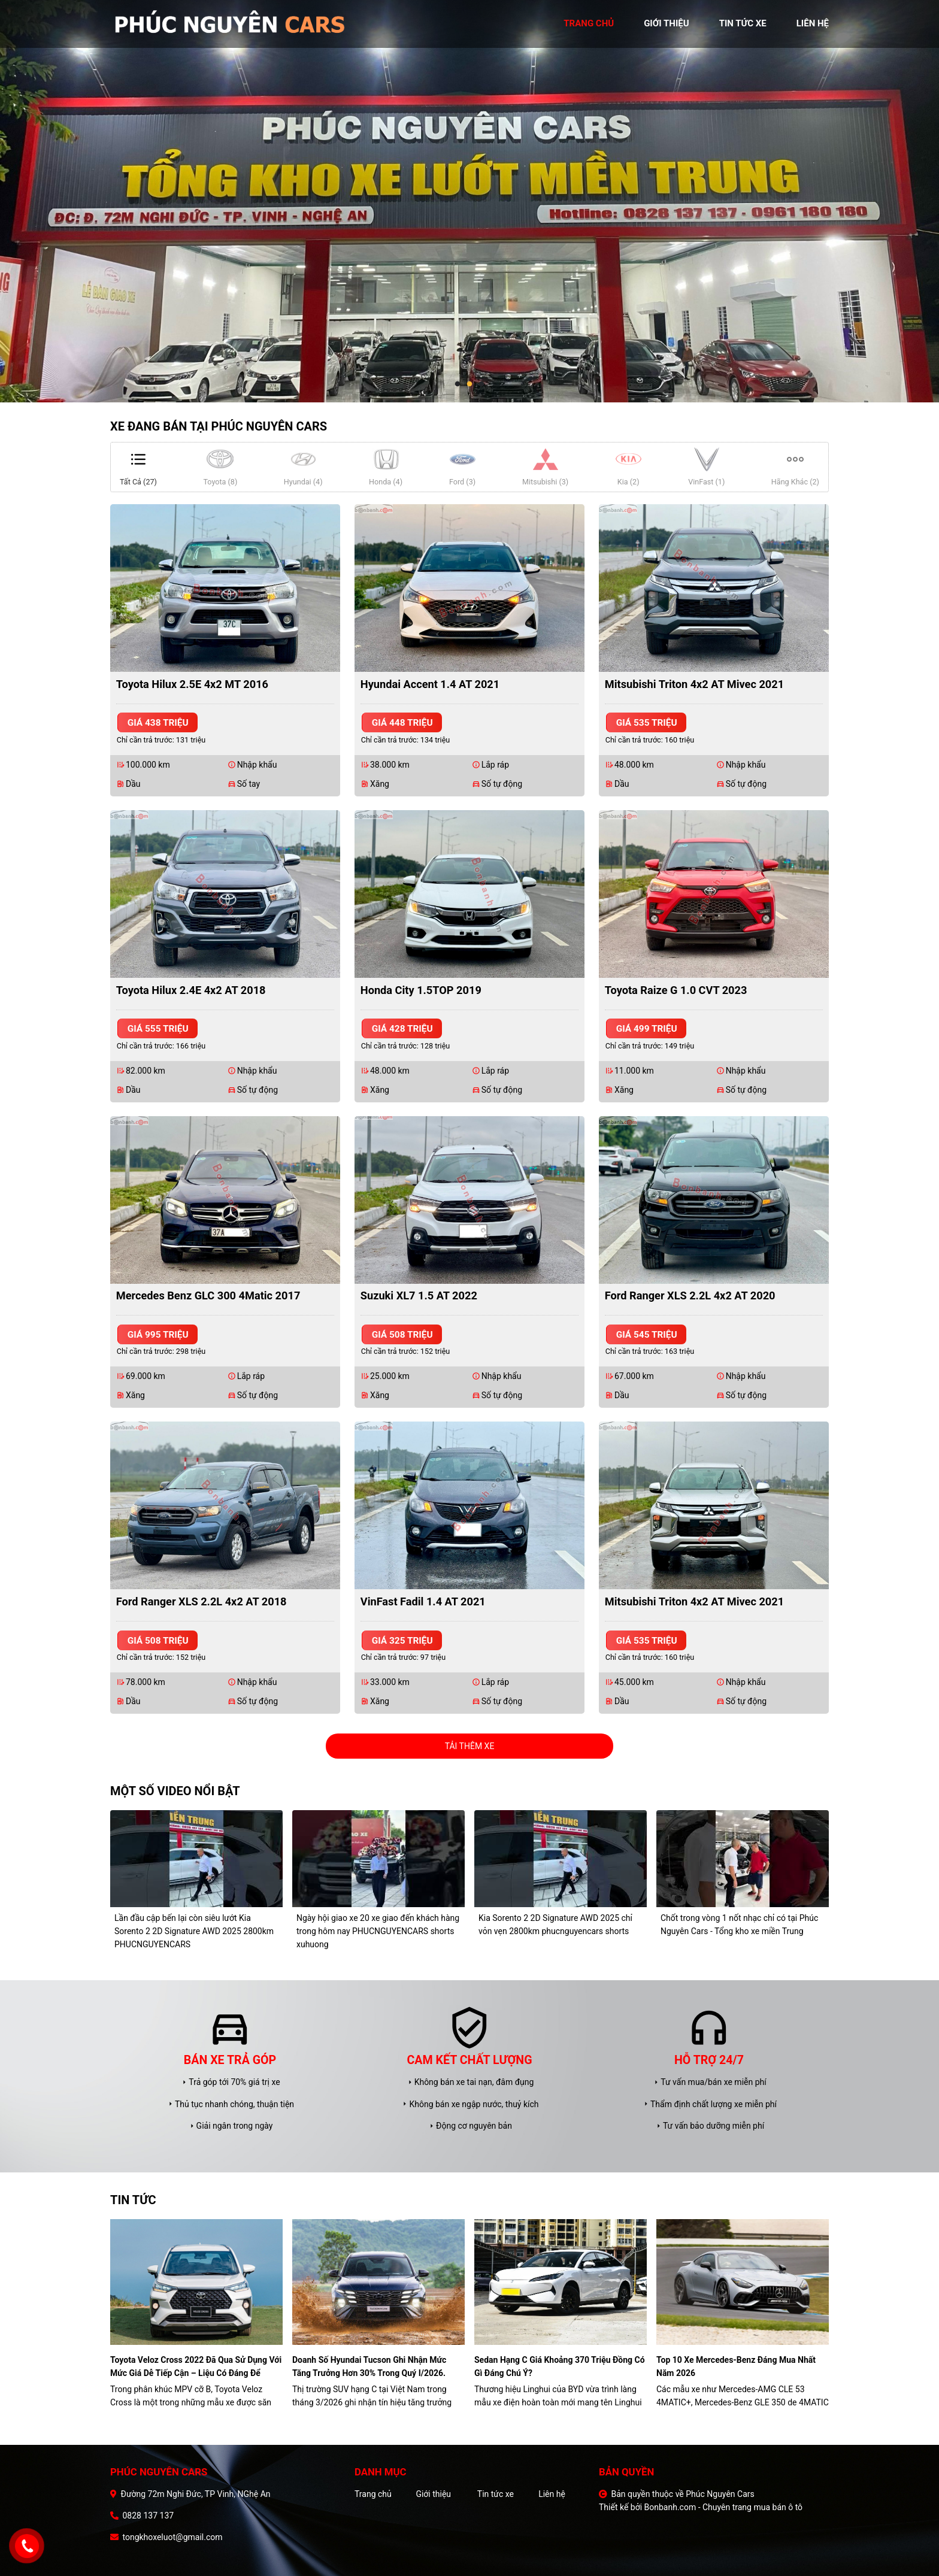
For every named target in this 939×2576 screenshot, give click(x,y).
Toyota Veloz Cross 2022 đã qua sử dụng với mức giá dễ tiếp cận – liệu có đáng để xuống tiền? (195, 2367)
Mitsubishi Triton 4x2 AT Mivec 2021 (694, 684)
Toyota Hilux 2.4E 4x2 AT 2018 (191, 990)
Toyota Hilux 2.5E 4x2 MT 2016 (192, 684)
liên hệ (812, 23)
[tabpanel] (469, 201)
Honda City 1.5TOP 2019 (421, 990)
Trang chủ (373, 2494)
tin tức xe (743, 23)
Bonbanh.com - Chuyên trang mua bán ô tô (723, 2507)
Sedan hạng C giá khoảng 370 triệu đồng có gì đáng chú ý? (559, 2366)
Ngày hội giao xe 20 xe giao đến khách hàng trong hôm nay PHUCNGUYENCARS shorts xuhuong (377, 1931)
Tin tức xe (495, 2494)
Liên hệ (551, 2494)
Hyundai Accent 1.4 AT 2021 (430, 684)
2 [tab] (469, 384)
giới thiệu (666, 23)
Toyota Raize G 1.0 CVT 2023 (676, 990)
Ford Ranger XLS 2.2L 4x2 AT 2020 (690, 1295)
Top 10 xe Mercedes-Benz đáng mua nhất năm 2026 (736, 2366)
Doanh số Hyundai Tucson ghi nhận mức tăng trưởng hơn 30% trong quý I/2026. (369, 2366)
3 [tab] (481, 384)
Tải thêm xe (470, 1746)
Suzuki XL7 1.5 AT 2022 (419, 1295)
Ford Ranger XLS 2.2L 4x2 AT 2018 (201, 1601)
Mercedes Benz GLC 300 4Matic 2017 (208, 1295)
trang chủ (589, 23)
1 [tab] (458, 384)
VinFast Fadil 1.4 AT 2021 (423, 1601)
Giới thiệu (433, 2494)
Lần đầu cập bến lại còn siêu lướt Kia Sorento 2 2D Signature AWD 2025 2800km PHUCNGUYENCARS (194, 1931)
